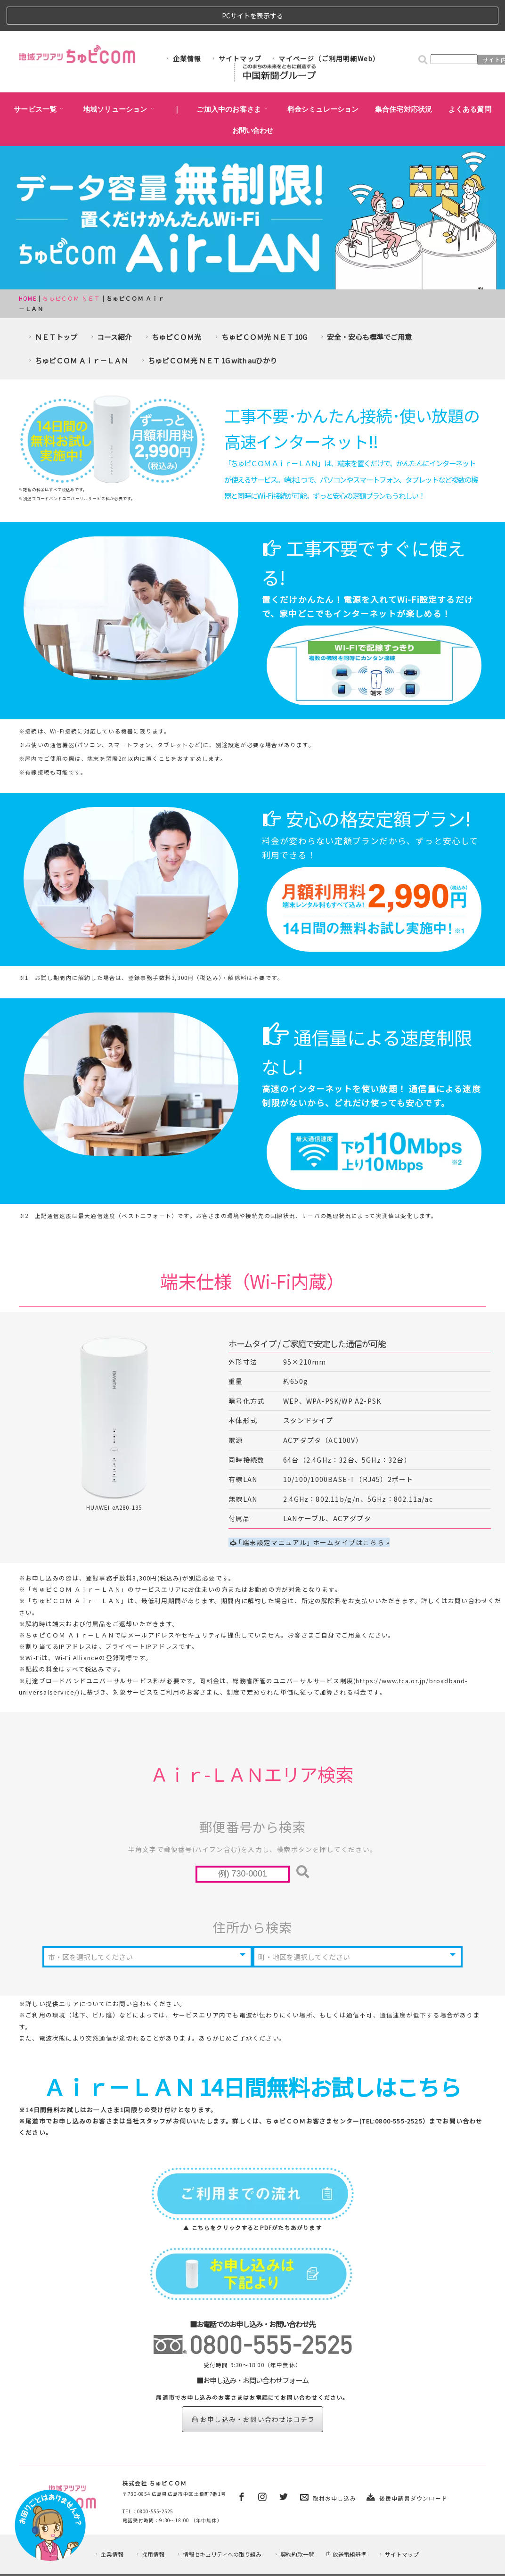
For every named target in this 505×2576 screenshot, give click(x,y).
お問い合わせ (252, 99)
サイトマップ (235, 27)
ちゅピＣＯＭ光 (172, 306)
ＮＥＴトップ (51, 306)
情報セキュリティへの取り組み (218, 2528)
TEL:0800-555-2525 (392, 2087)
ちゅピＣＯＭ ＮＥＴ (71, 267)
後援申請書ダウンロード (413, 2465)
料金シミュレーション (323, 78)
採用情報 (149, 2528)
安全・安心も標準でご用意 (365, 306)
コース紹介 (110, 306)
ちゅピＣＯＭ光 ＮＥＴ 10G (260, 306)
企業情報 (182, 27)
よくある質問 (469, 78)
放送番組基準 (346, 2528)
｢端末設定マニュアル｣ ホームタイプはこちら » (310, 1511)
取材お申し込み (334, 2465)
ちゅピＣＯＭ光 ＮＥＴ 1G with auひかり (208, 329)
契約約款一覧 (293, 2528)
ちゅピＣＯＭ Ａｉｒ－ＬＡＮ (77, 329)
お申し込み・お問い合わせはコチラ (253, 2386)
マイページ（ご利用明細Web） (325, 27)
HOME (28, 267)
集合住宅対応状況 (403, 78)
